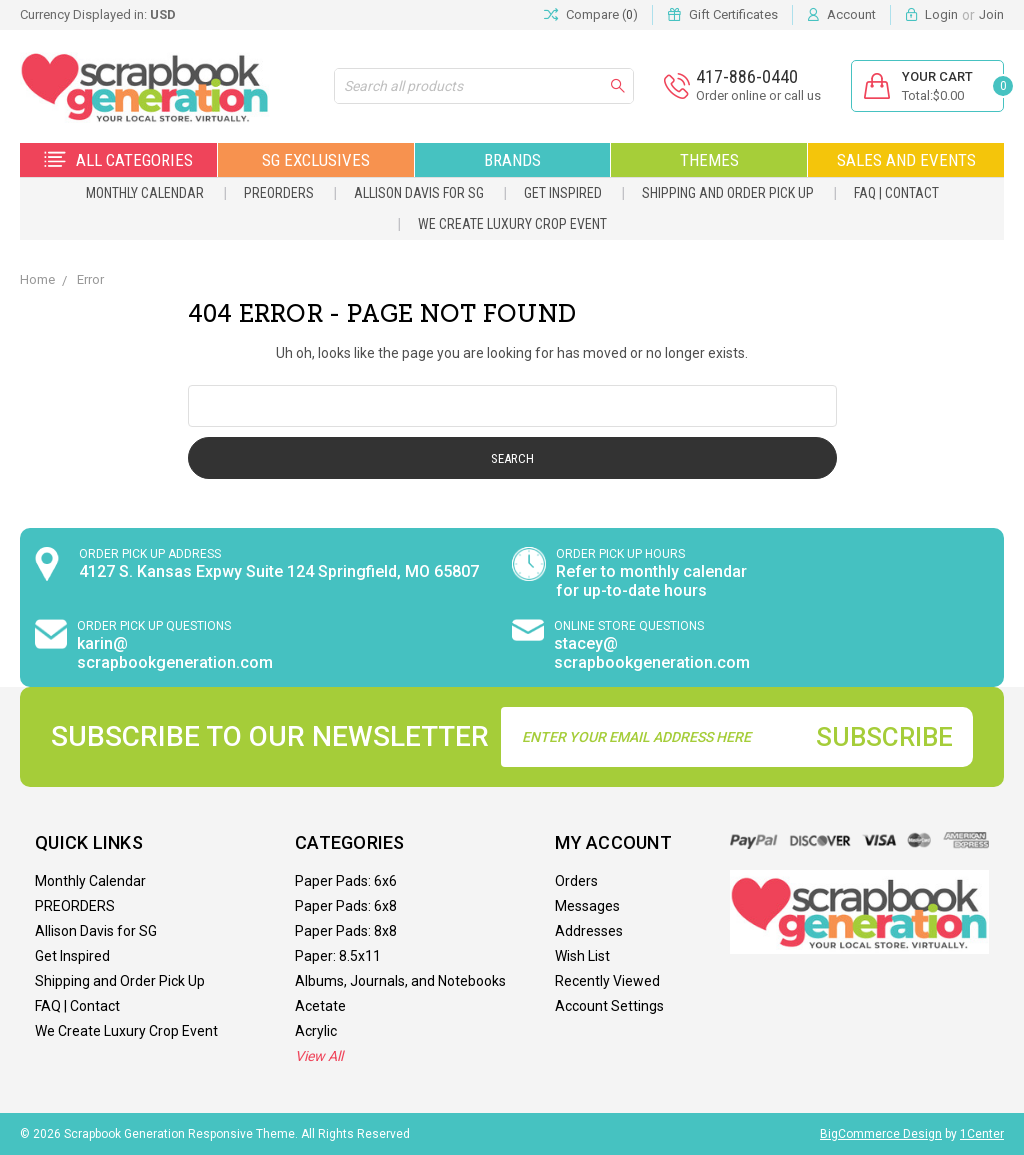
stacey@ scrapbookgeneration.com (652, 653)
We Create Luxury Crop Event (512, 224)
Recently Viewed (607, 981)
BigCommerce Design (881, 1134)
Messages (587, 906)
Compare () (591, 15)
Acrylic (316, 1031)
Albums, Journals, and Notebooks (400, 981)
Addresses (589, 931)
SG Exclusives (316, 160)
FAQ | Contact (896, 193)
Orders (576, 881)
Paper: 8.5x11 (338, 956)
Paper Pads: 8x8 (346, 931)
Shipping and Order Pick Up (728, 193)
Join (991, 14)
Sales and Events (906, 160)
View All (319, 1056)
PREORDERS (279, 193)
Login (941, 14)
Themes (709, 160)
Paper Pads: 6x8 (346, 906)
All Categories (118, 160)
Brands (512, 160)
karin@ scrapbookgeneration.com (175, 653)
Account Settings (609, 1006)
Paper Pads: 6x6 (346, 881)
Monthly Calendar (145, 193)
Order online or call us (758, 95)
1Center (982, 1134)
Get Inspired (563, 193)
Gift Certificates (733, 14)
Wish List (582, 956)
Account (851, 14)
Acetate (320, 1006)
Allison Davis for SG (419, 193)
